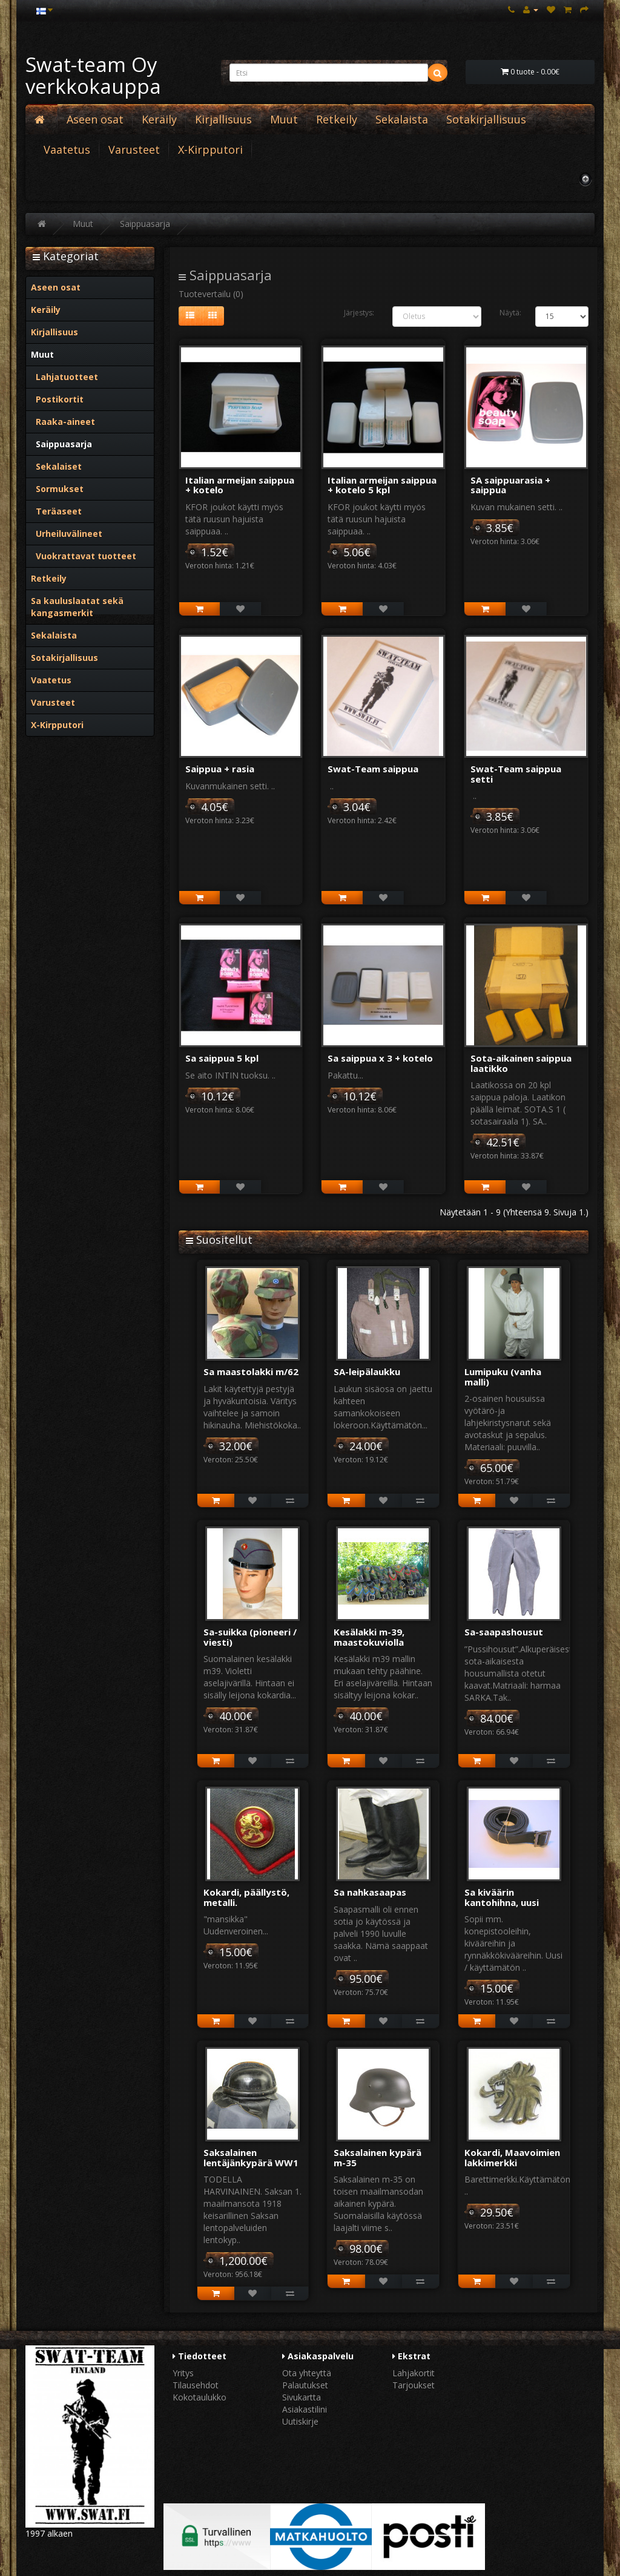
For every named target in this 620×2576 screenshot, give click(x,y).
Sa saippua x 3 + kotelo (380, 1058)
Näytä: (508, 312)
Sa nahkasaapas (370, 1892)
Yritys (183, 2373)
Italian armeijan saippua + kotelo (239, 485)
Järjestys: (359, 312)
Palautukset (305, 2385)
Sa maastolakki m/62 (250, 1371)
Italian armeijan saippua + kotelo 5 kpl (382, 485)
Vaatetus (67, 149)
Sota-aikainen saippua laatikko (521, 1063)
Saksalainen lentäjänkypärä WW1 (250, 2157)
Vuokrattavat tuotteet (83, 556)
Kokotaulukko (199, 2397)
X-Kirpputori (210, 149)
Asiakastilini (304, 2409)
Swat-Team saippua (373, 769)
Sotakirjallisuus (486, 119)
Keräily (159, 119)
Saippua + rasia (219, 769)
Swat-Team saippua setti (515, 774)
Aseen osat (95, 119)
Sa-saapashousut (503, 1632)
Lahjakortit (413, 2373)
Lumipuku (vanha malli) (502, 1376)
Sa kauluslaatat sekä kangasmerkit (77, 607)
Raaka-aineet (63, 421)
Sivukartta (301, 2397)
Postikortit (57, 399)
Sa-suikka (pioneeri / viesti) (250, 1637)
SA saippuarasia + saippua (510, 485)
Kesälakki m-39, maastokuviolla (369, 1637)
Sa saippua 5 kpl (222, 1058)
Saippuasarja (145, 223)
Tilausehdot (196, 2385)
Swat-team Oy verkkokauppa (93, 75)
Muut (284, 119)
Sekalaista (401, 119)
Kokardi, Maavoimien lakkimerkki (512, 2157)
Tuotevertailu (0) (211, 294)
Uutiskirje (300, 2421)
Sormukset (57, 488)
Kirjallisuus (223, 119)
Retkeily (336, 119)
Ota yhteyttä (306, 2373)
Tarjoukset (413, 2385)
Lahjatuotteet (64, 377)
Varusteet (134, 149)
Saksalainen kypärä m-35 (377, 2157)
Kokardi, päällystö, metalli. (246, 1897)
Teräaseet (56, 511)
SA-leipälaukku (367, 1371)
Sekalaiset (56, 466)
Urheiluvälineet (66, 533)
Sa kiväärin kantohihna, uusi (501, 1897)
